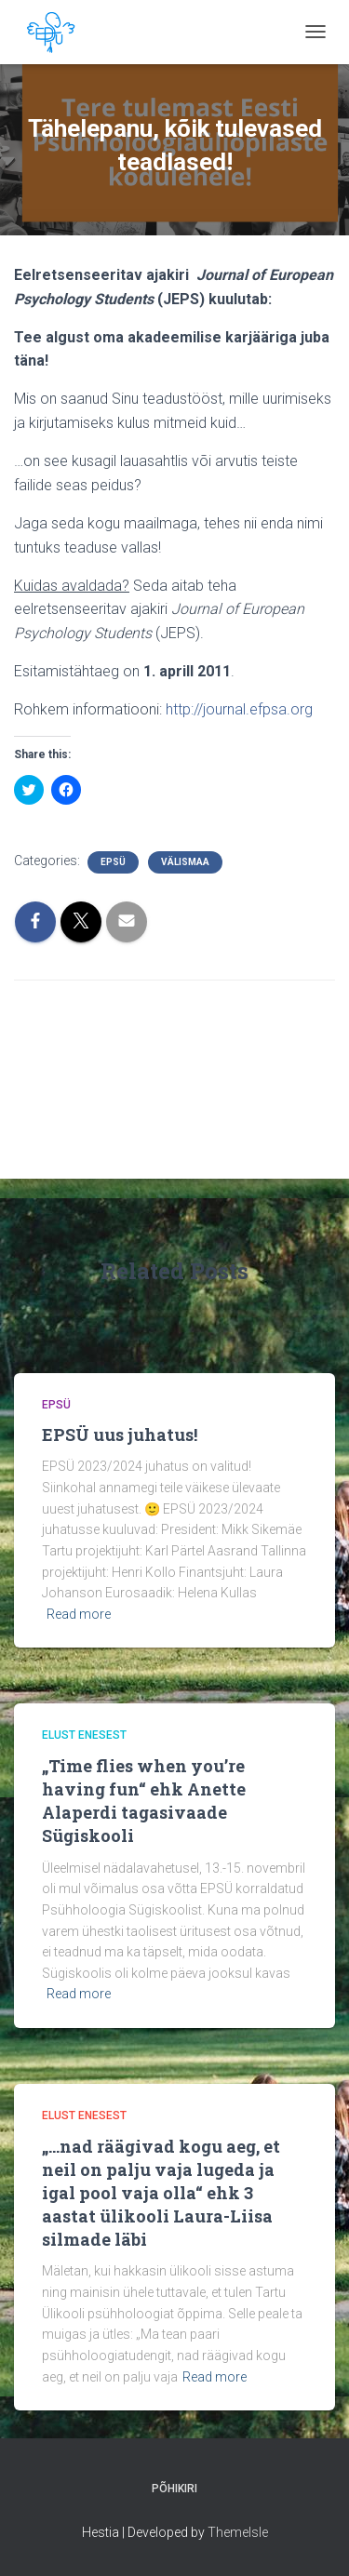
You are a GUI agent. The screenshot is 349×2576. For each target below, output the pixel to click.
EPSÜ (113, 862)
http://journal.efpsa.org (239, 709)
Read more (79, 1614)
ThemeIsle (238, 2532)
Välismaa (185, 862)
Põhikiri (174, 2488)
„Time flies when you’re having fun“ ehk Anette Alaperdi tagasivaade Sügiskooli (144, 1801)
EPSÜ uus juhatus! (119, 1434)
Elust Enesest (84, 1735)
